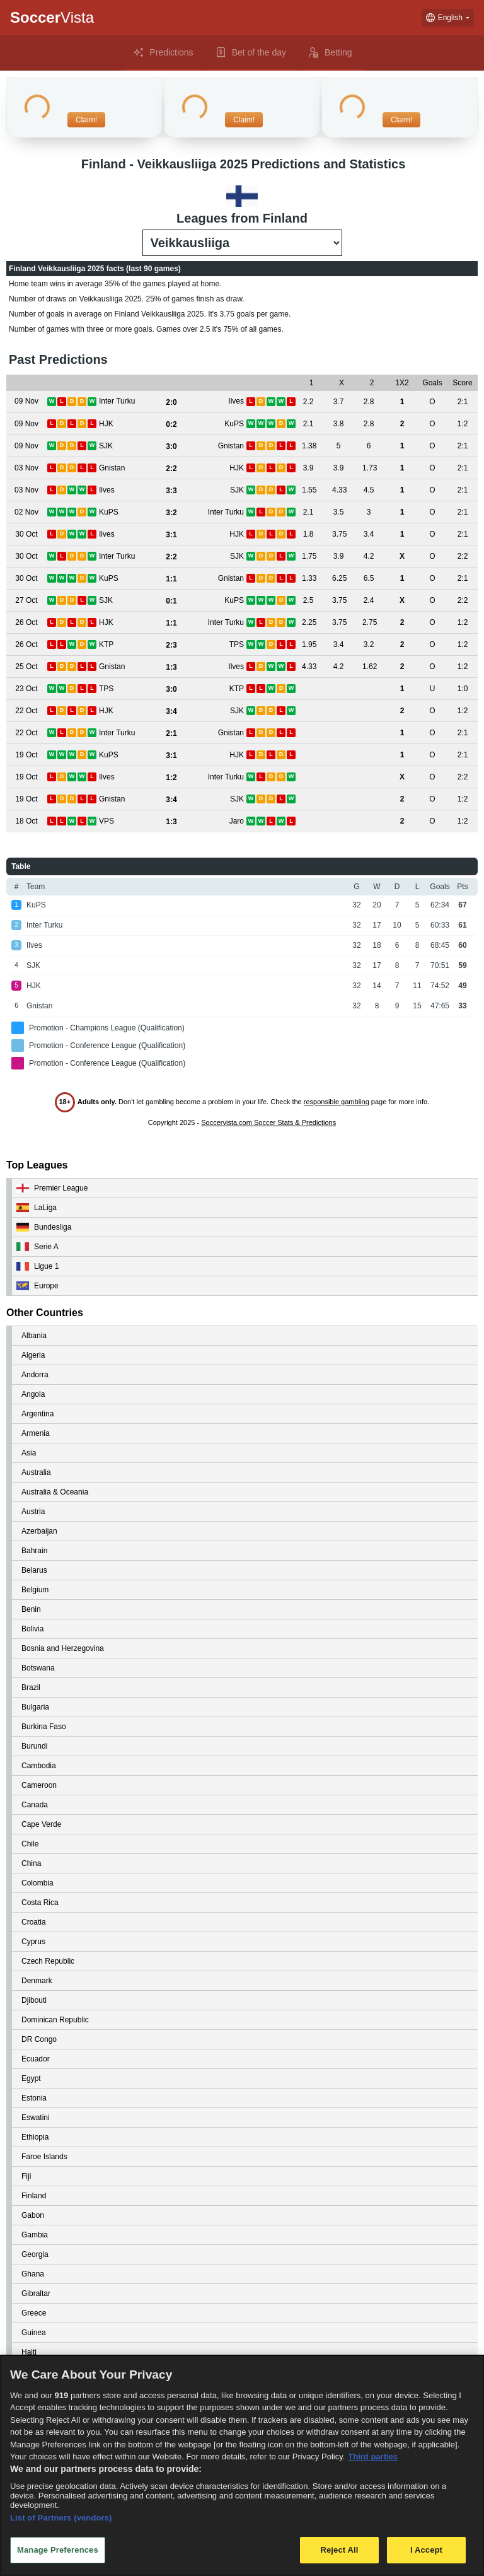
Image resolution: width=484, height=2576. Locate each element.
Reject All (339, 2550)
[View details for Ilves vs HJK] (26, 534)
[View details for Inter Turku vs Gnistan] (26, 733)
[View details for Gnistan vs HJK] (26, 468)
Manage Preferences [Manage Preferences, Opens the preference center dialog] (57, 2550)
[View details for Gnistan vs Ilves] (26, 667)
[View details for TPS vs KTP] (26, 689)
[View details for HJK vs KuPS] (26, 424)
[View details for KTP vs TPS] (26, 645)
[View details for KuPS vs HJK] (26, 755)
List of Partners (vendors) (61, 2517)
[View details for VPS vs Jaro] (26, 821)
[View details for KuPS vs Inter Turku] (26, 512)
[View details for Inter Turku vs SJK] (26, 556)
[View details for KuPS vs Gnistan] (26, 578)
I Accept (426, 2550)
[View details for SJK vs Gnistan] (26, 446)
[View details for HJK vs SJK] (26, 711)
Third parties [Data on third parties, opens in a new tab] (373, 2456)
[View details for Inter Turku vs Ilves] (26, 401)
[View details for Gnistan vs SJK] (26, 799)
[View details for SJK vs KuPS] (26, 600)
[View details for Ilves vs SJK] (26, 490)
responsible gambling (336, 1101)
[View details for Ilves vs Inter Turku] (26, 777)
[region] (242, 2465)
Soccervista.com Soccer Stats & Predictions (268, 1122)
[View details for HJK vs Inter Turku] (26, 622)
